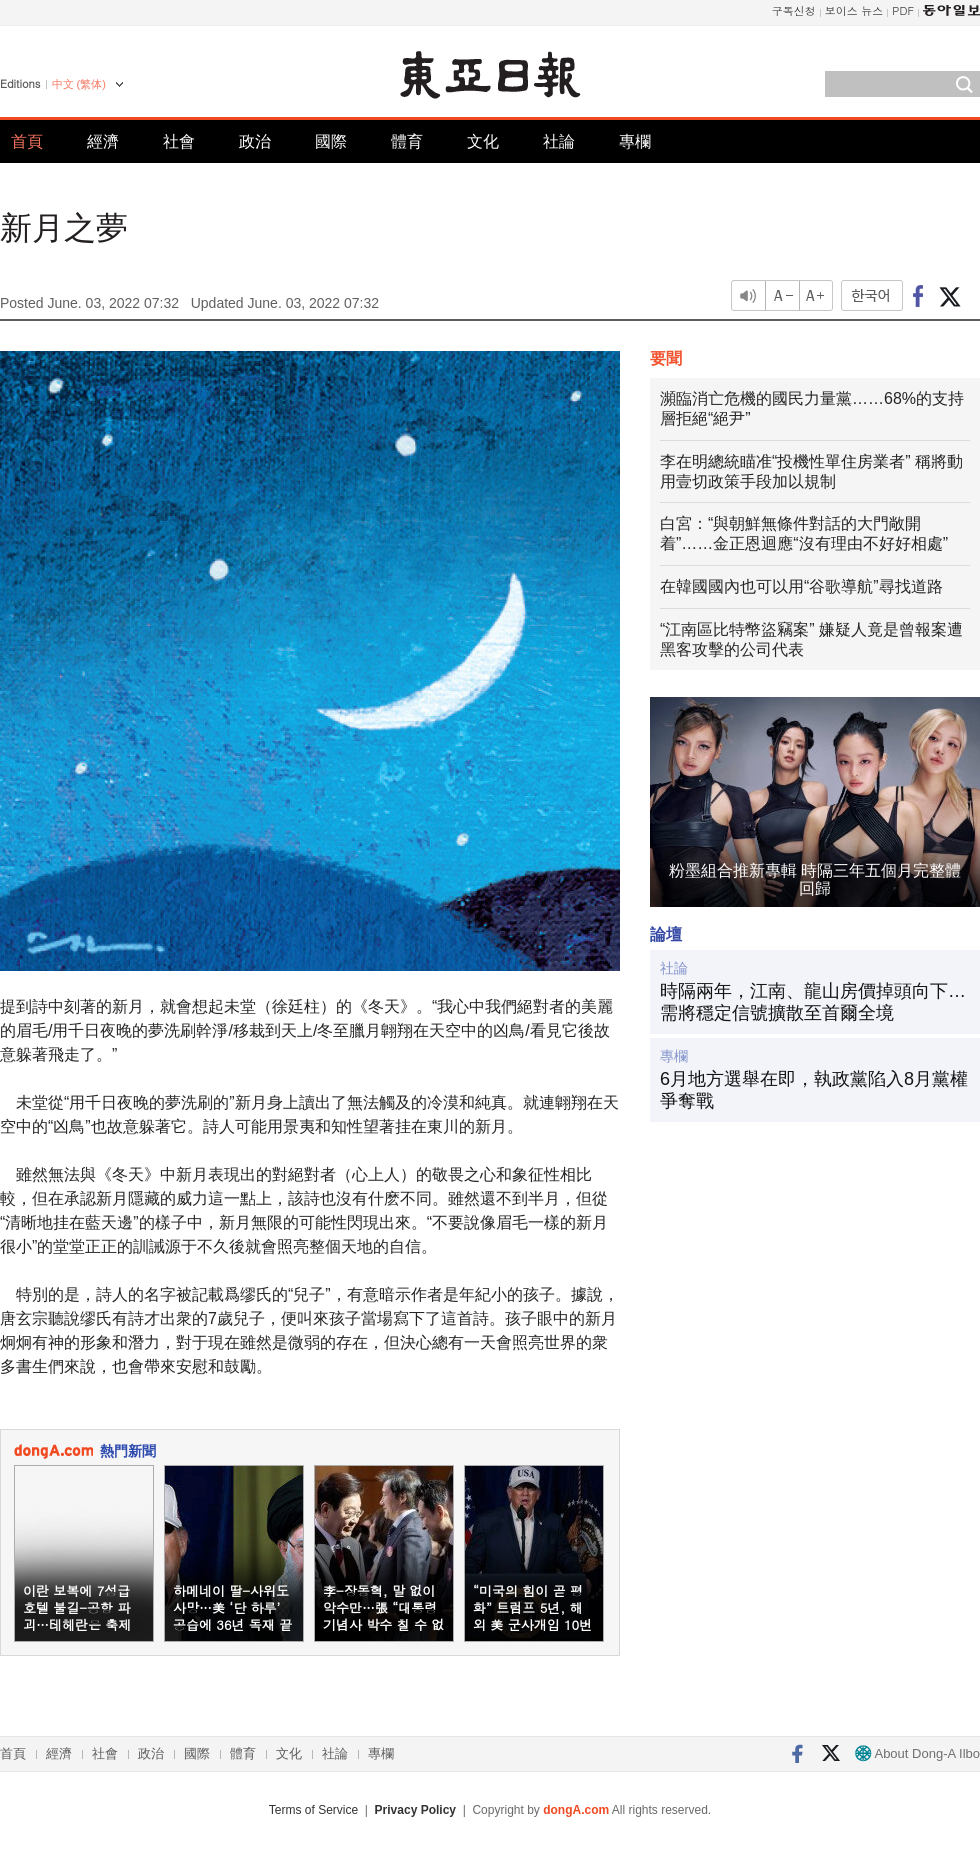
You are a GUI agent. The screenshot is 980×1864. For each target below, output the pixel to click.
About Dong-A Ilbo (917, 1753)
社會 (179, 141)
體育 (407, 141)
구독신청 (794, 10)
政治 (255, 141)
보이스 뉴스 (854, 10)
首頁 (27, 141)
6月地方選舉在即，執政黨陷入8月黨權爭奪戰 (814, 1090)
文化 (483, 141)
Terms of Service (313, 1810)
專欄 (635, 141)
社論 (559, 141)
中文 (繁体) (79, 84)
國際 (331, 141)
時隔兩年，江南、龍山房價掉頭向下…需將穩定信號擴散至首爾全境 (813, 1002)
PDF (903, 10)
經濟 (103, 141)
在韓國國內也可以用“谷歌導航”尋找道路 (801, 586)
